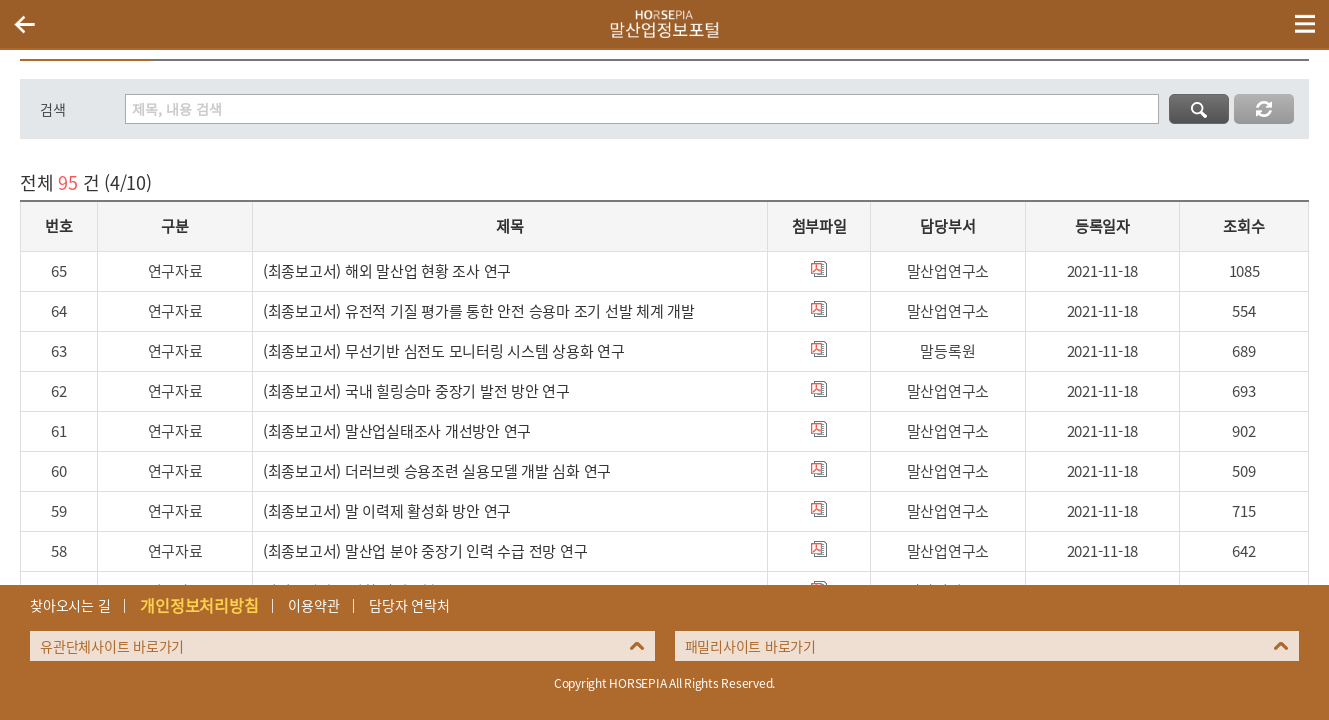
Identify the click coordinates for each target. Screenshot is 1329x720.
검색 (53, 109)
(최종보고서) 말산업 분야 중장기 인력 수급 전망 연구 (425, 551)
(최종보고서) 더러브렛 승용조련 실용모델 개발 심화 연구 (437, 471)
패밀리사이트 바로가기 (750, 646)
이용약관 (313, 605)
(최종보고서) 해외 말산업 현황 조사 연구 (387, 271)
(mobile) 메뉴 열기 (1305, 24)
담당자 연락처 (409, 605)
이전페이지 (24, 24)
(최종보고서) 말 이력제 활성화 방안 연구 (387, 511)
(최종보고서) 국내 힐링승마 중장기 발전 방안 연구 (416, 391)
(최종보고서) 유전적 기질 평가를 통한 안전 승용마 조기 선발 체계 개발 (479, 311)
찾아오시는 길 (70, 605)
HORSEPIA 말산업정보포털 (665, 24)
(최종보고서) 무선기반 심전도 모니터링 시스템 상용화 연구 (444, 351)
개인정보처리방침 (199, 605)
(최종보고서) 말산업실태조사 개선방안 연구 (397, 431)
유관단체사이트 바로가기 (112, 646)
